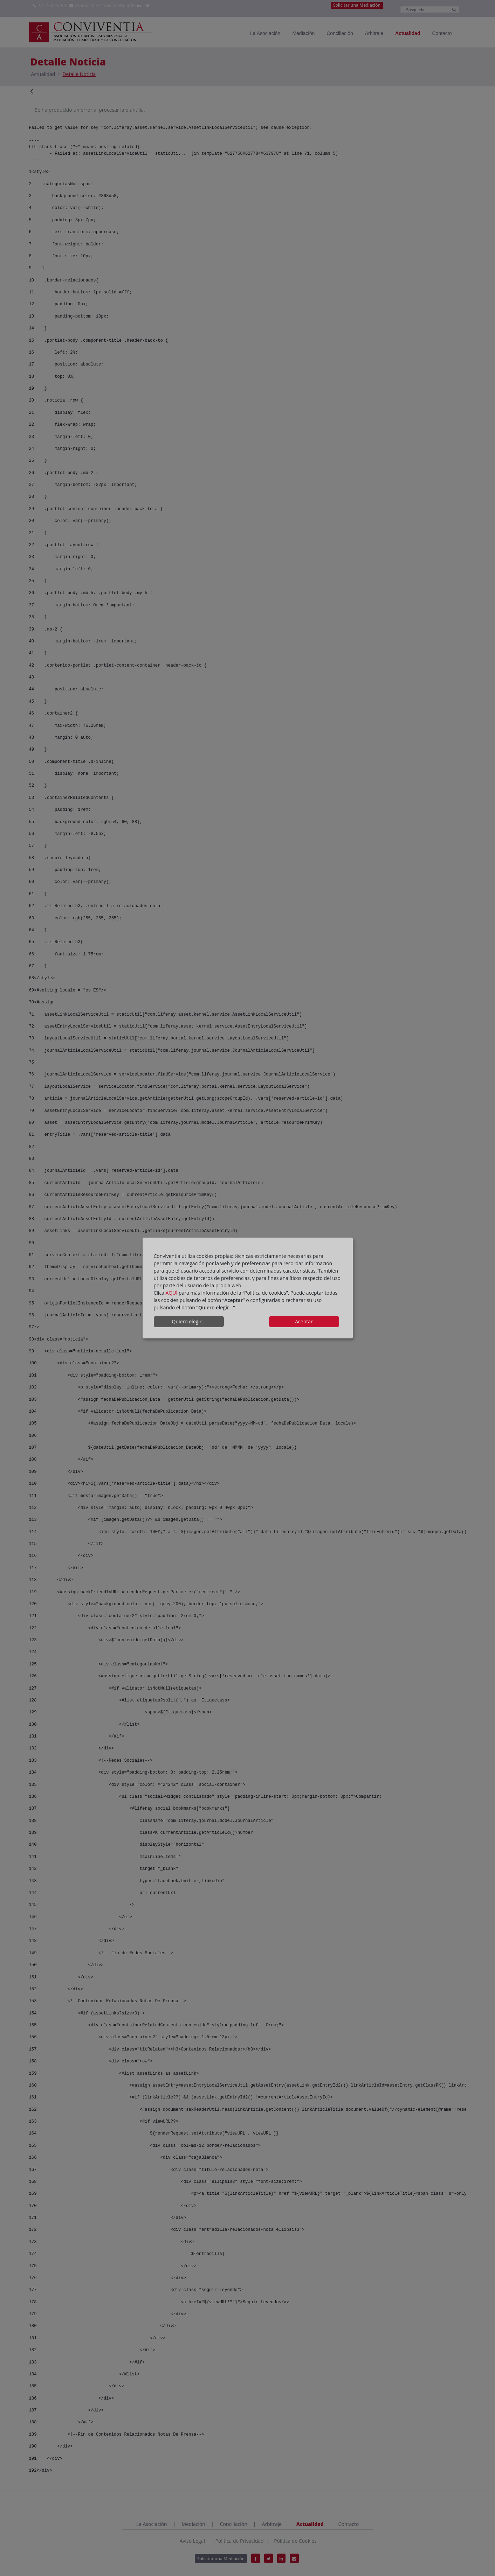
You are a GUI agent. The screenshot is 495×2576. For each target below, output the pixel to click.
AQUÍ (172, 1292)
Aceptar (303, 1321)
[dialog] (248, 1288)
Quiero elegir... (189, 1321)
